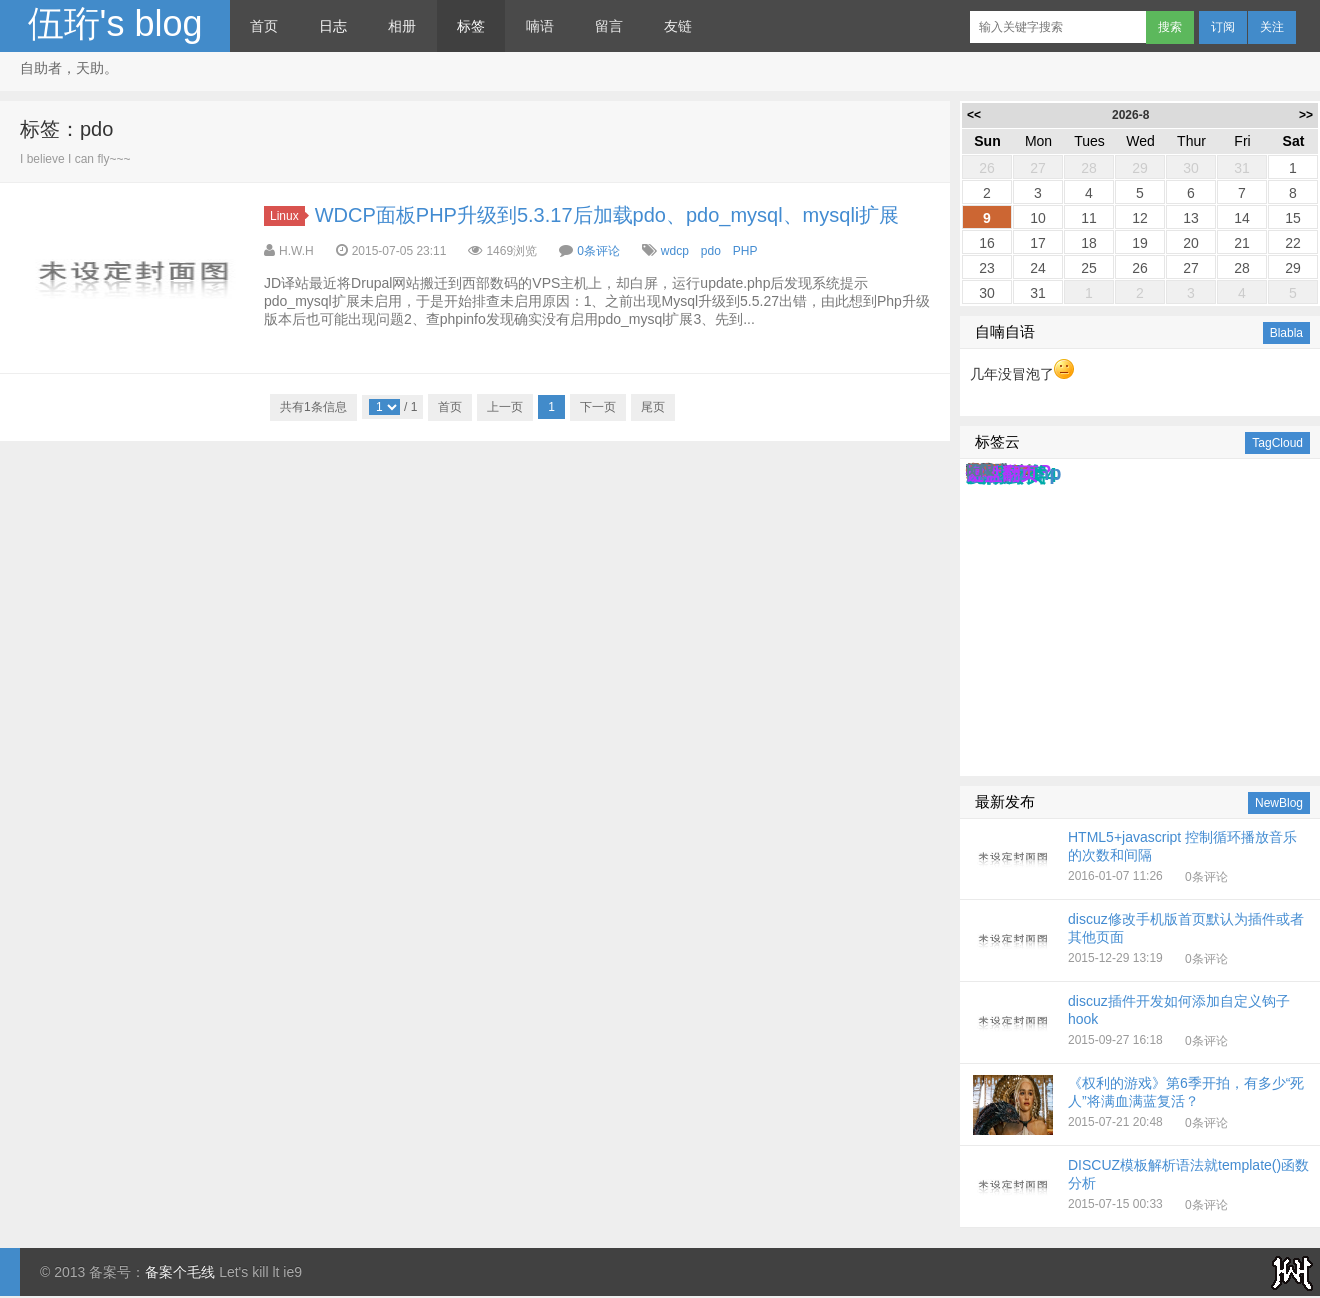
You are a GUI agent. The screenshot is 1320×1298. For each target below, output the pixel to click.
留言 (609, 26)
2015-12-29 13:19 (1141, 941)
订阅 (1223, 27)
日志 (333, 26)
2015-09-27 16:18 (1141, 1023)
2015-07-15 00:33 (1141, 1187)
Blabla (1286, 333)
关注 (1272, 27)
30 (1191, 168)
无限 (980, 470)
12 (1140, 218)
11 (1089, 218)
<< (974, 115)
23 (987, 268)
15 (1293, 218)
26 (987, 168)
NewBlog (1279, 803)
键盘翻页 (1002, 474)
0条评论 (598, 251)
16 (987, 243)
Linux (287, 216)
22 (1293, 243)
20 (1191, 243)
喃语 (540, 26)
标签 (471, 26)
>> (1306, 115)
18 (1089, 243)
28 (1089, 168)
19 (1140, 243)
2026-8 (1130, 115)
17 (1038, 243)
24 (1038, 268)
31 (1242, 168)
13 (1191, 218)
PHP (745, 251)
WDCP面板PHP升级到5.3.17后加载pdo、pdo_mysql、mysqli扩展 (607, 215)
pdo (711, 251)
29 (1140, 168)
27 (1038, 168)
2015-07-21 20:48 (1141, 1105)
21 (1242, 243)
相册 (402, 26)
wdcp (675, 251)
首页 (264, 26)
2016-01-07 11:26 (1141, 859)
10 (1038, 218)
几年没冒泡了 (1022, 374)
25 (1089, 268)
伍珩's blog (115, 23)
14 (1242, 218)
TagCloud (1277, 443)
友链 (678, 26)
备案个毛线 (180, 1272)
